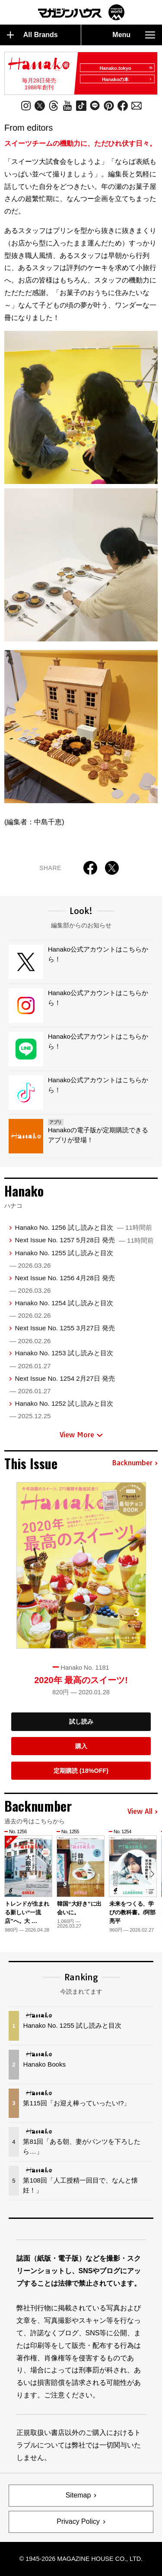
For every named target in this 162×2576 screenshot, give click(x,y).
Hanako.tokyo (125, 68)
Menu (133, 35)
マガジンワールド (81, 12)
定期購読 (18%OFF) (81, 1770)
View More (81, 1434)
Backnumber (135, 1463)
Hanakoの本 (127, 79)
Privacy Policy (78, 2521)
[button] (152, 1874)
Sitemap (78, 2495)
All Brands (32, 35)
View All (142, 1812)
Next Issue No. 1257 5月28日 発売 (84, 1240)
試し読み (81, 1721)
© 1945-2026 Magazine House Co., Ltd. (81, 2558)
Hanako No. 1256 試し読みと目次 (83, 1227)
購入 (81, 1746)
